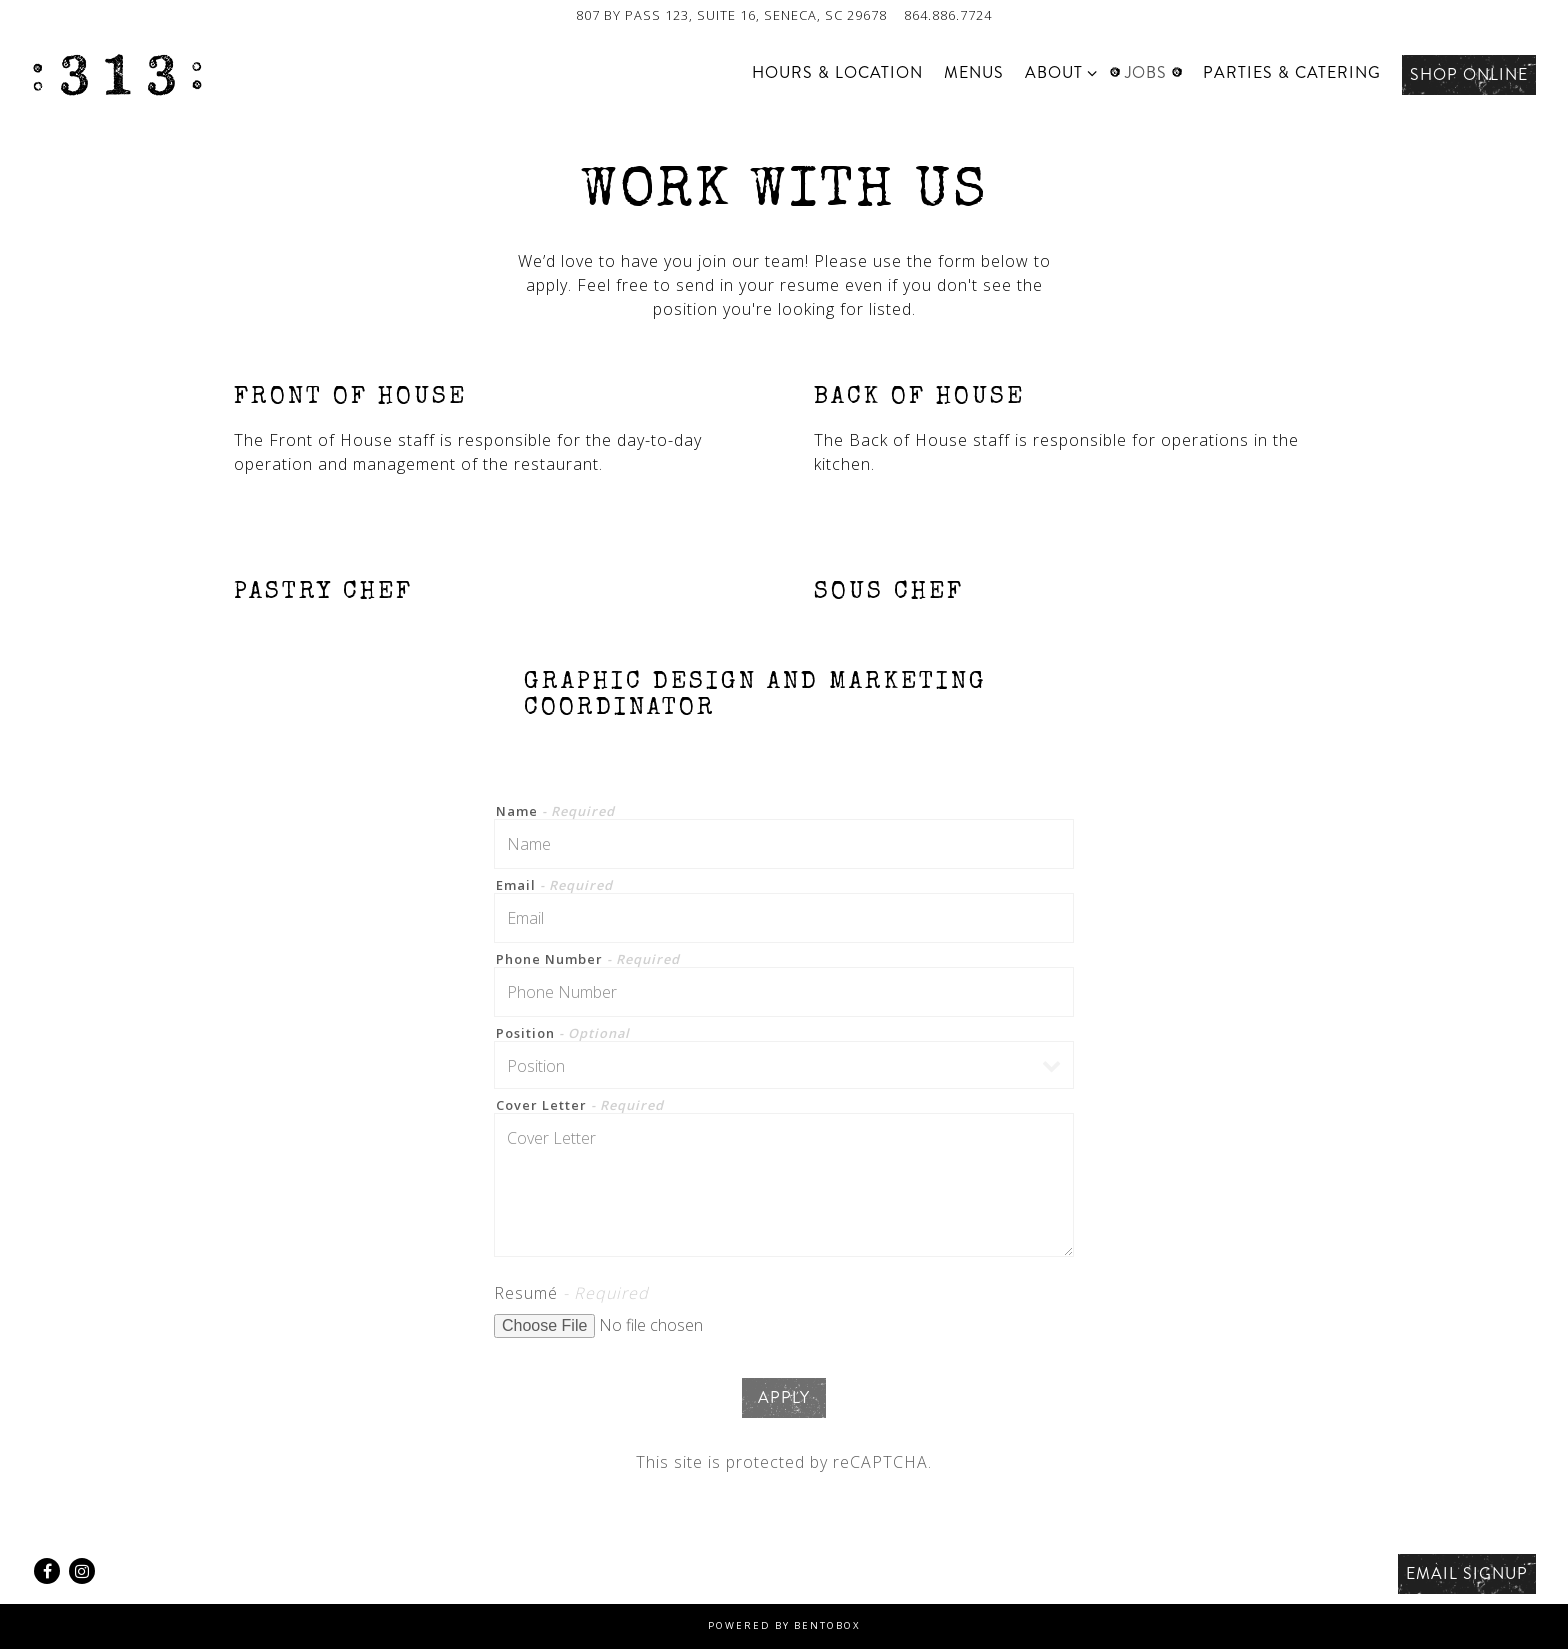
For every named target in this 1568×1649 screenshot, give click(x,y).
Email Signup (1467, 1573)
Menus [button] (974, 72)
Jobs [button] (1146, 72)
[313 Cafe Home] (117, 73)
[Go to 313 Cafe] (731, 15)
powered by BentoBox (784, 1625)
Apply (784, 1397)
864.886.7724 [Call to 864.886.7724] (948, 15)
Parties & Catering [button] (1292, 72)
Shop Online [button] (1469, 74)
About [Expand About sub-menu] (1057, 72)
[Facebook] (47, 1571)
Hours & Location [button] (837, 72)
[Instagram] (82, 1571)
